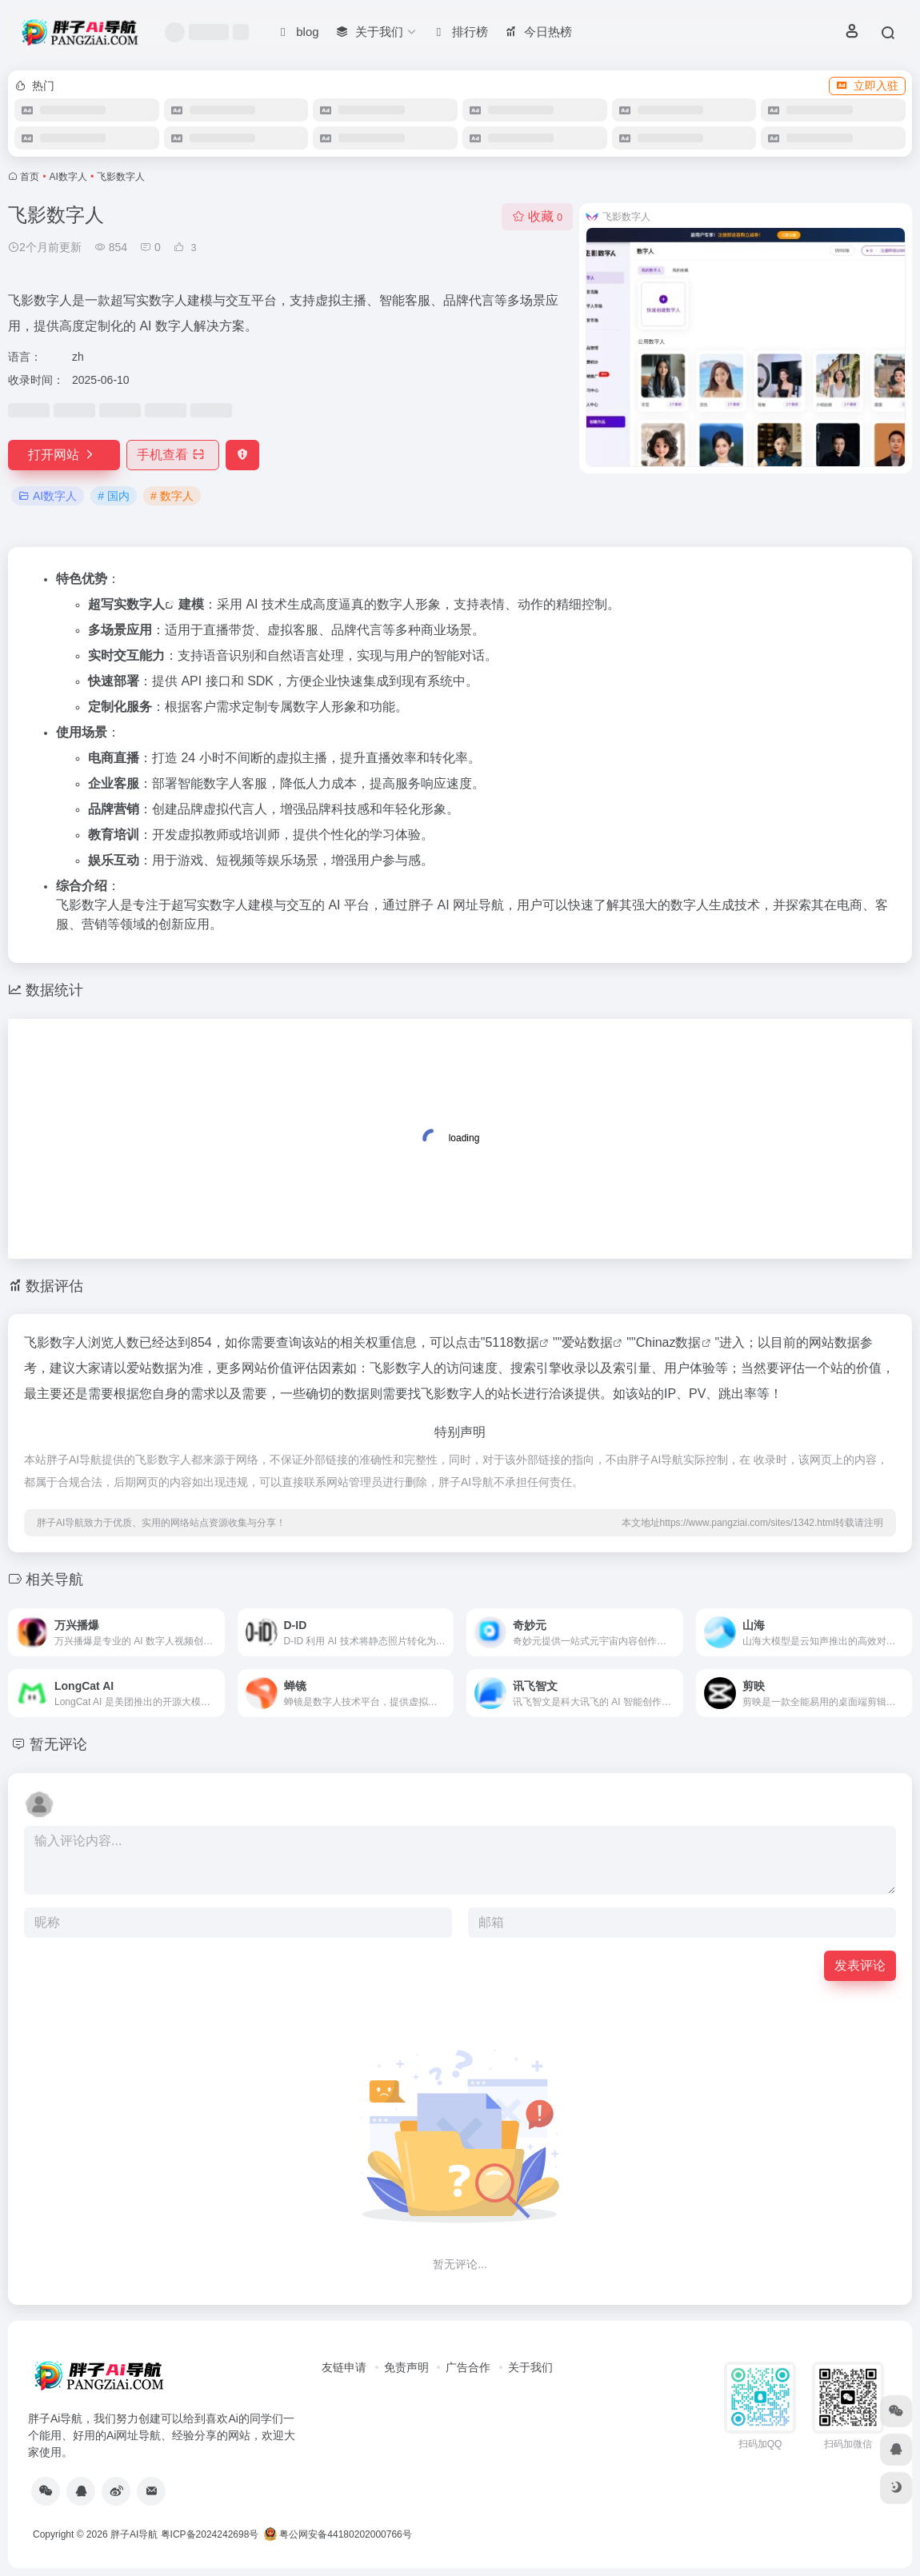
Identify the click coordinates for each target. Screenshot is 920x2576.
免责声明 (406, 2367)
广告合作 (468, 2367)
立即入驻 (867, 85)
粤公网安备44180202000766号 (338, 2534)
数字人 (145, 604)
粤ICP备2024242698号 (210, 2534)
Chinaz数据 (669, 1342)
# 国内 (114, 495)
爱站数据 (587, 1342)
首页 (29, 176)
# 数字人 (172, 495)
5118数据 (512, 1342)
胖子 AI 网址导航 (456, 905)
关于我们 (530, 2367)
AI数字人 (68, 176)
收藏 (537, 216)
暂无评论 (58, 1744)
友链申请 (344, 2367)
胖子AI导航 (134, 2534)
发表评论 (860, 1965)
